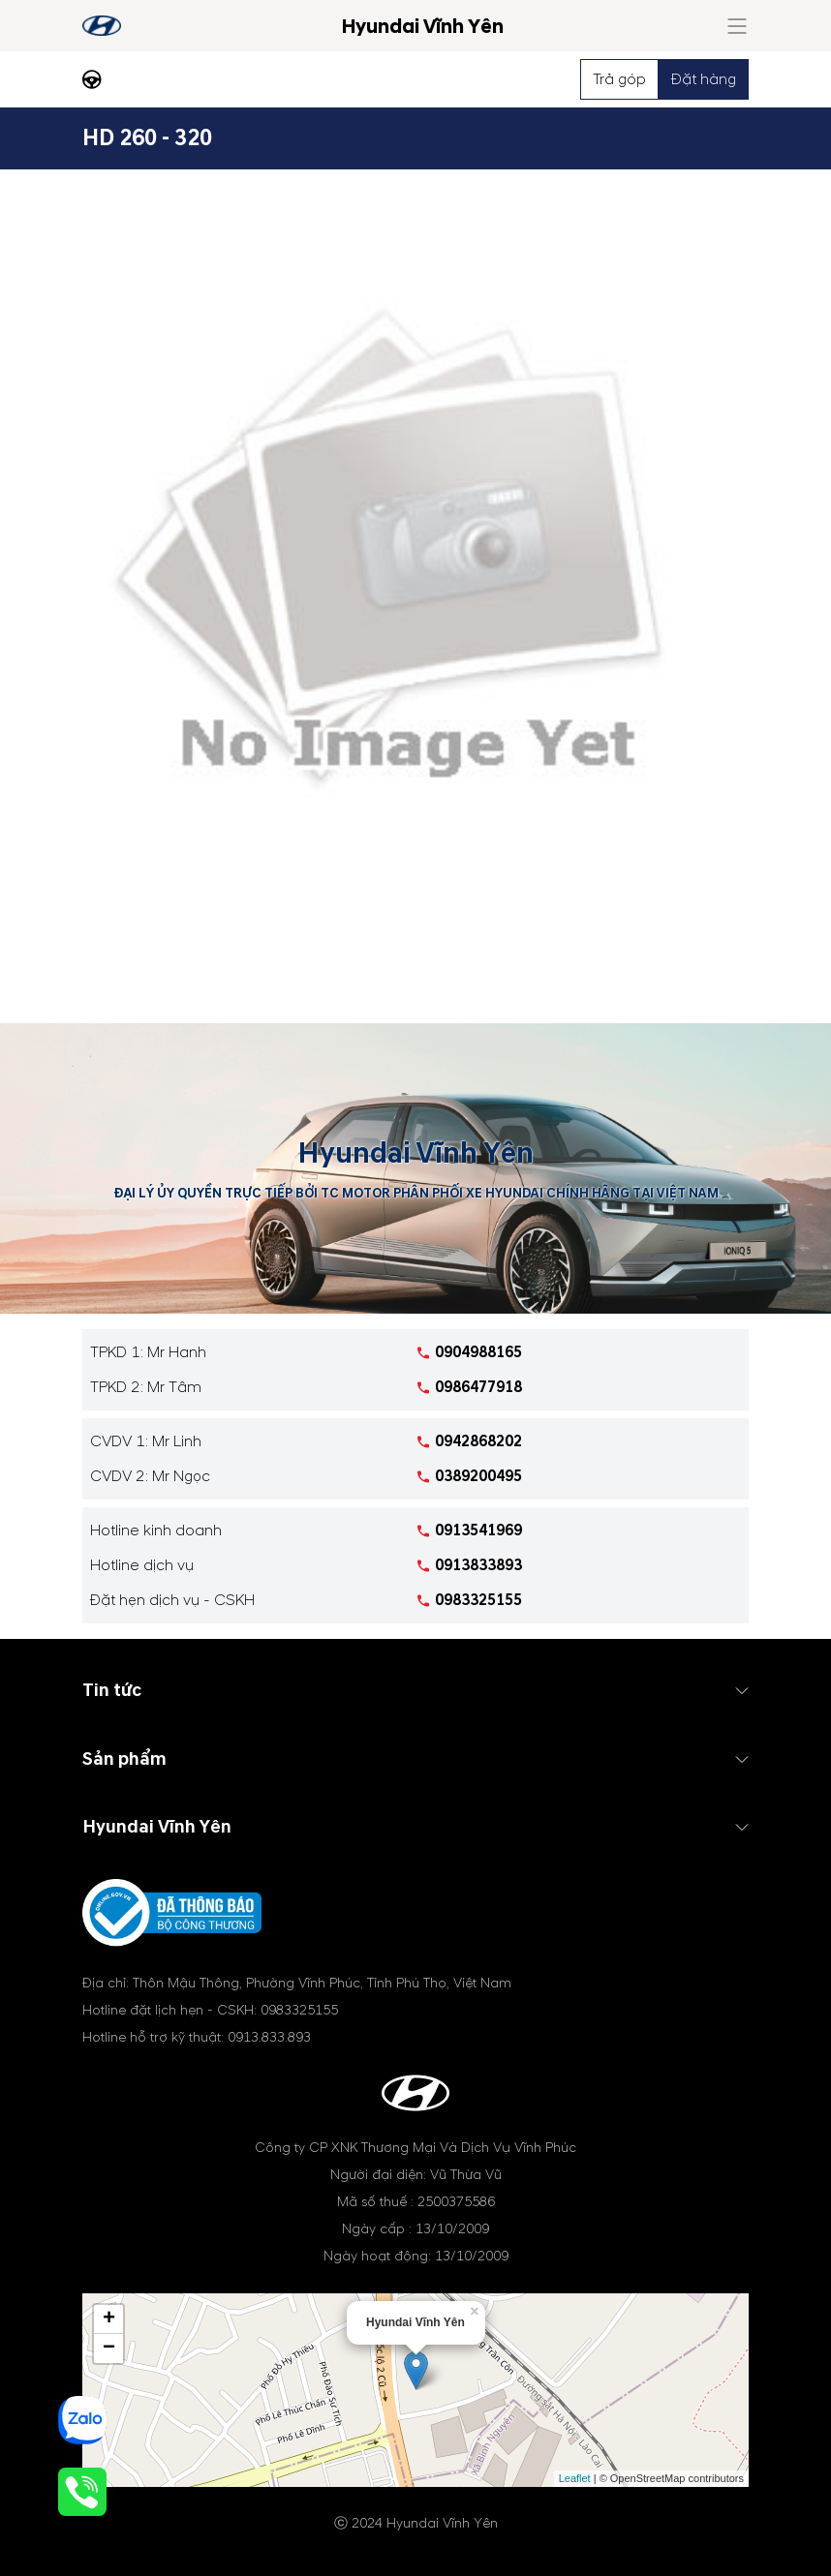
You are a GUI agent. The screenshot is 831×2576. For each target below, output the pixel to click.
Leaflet (575, 2478)
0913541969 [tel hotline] (478, 1530)
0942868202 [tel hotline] (478, 1441)
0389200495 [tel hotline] (478, 1476)
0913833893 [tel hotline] (478, 1565)
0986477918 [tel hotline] (478, 1387)
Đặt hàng (703, 79)
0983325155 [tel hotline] (478, 1600)
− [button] (109, 2348)
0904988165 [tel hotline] (478, 1352)
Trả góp (619, 79)
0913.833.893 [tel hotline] (269, 2037)
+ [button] (109, 2319)
